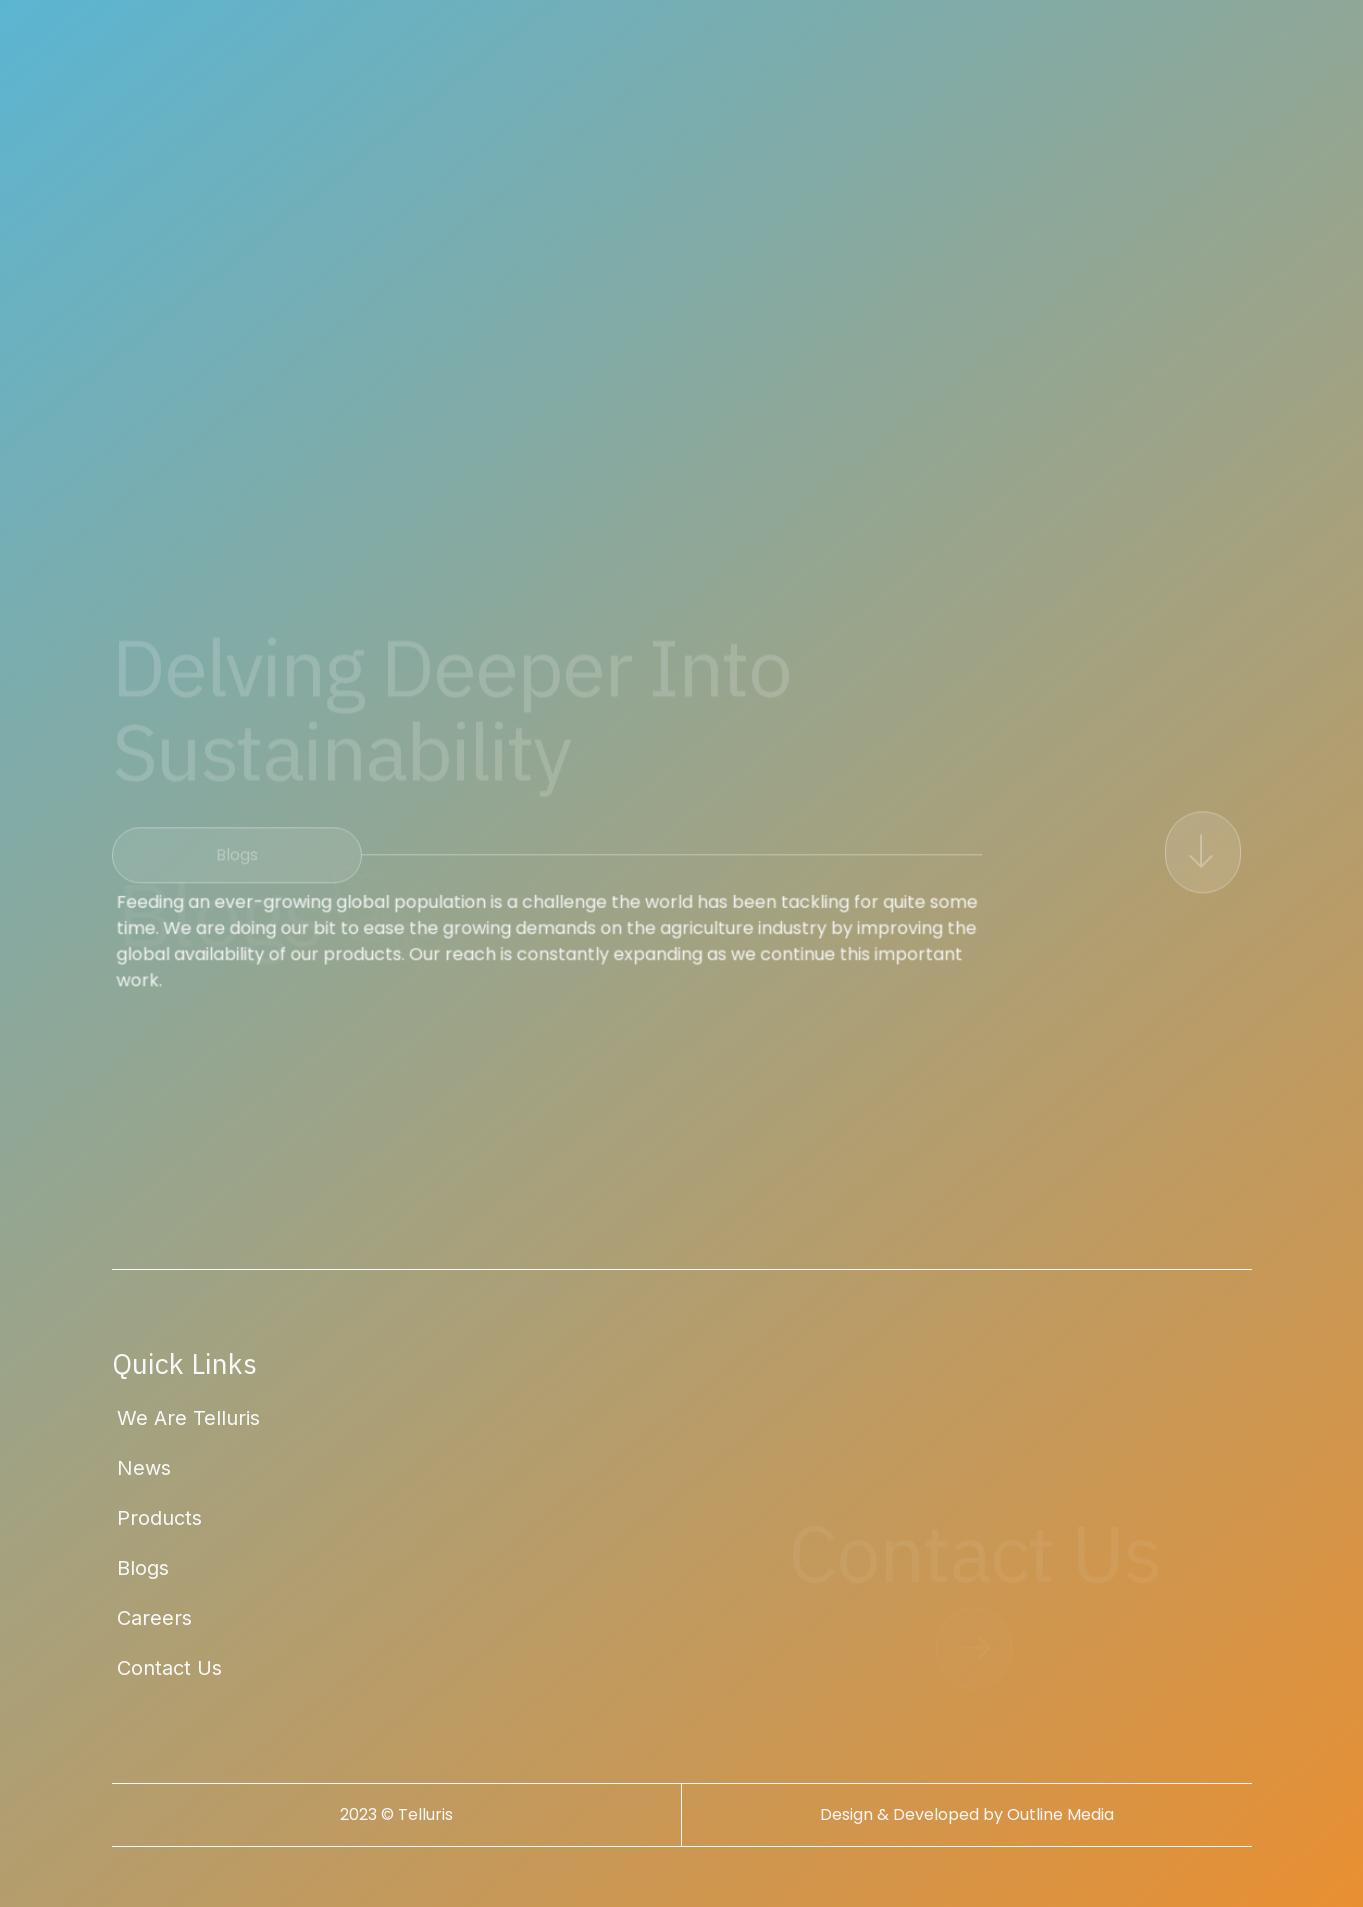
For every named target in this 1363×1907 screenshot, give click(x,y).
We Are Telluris (188, 1418)
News (144, 1468)
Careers (154, 1618)
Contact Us (169, 1668)
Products (159, 1518)
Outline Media (1060, 1814)
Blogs (143, 1568)
